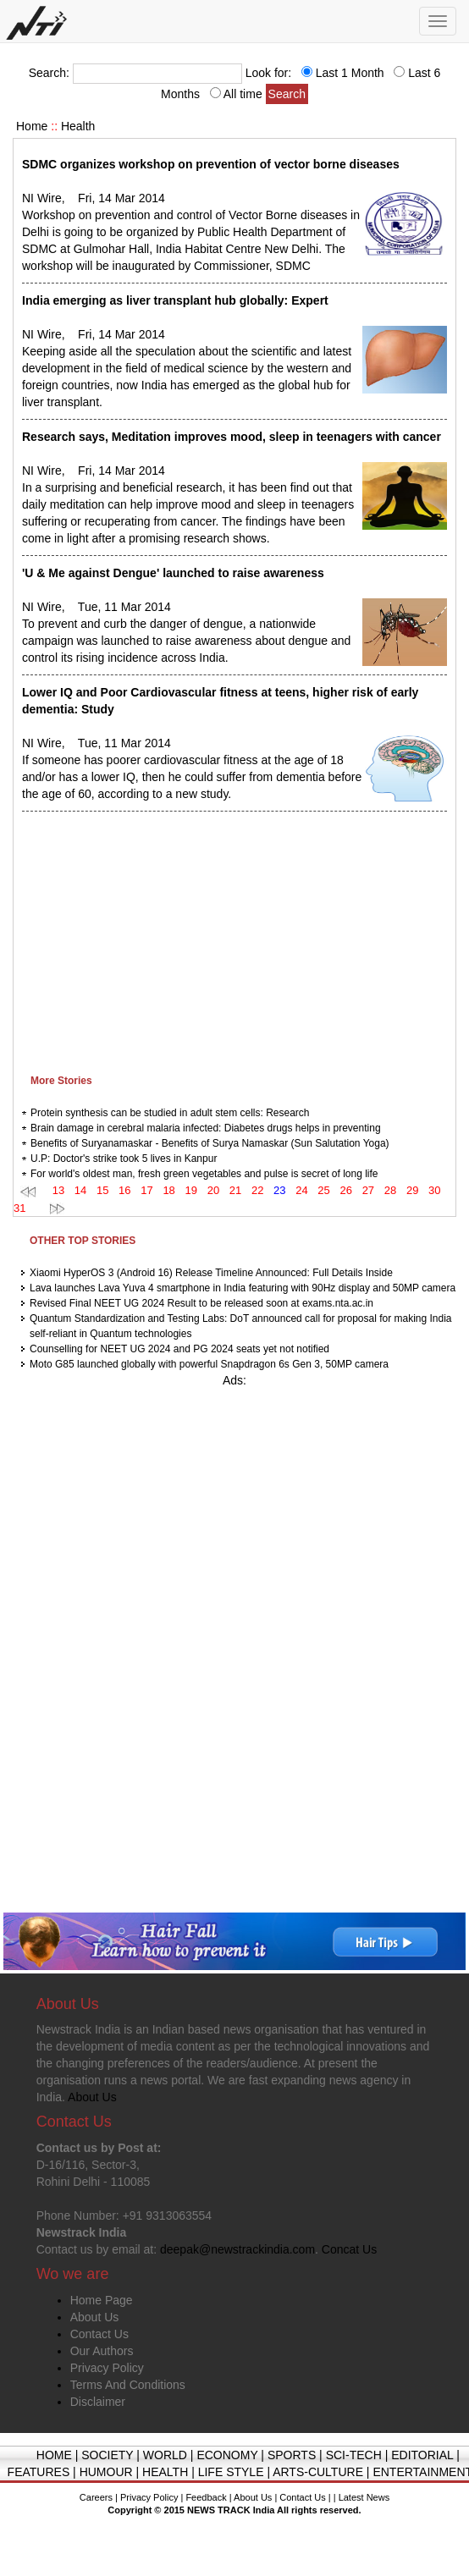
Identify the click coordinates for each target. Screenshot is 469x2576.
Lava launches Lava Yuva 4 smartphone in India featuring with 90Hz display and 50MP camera (242, 1288)
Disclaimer (97, 2401)
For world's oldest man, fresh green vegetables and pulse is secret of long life (204, 1174)
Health (78, 126)
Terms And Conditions (127, 2385)
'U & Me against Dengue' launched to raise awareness (173, 573)
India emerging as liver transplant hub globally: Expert (175, 300)
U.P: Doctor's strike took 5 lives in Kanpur (123, 1158)
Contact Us (99, 2334)
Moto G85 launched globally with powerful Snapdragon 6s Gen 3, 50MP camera (209, 1364)
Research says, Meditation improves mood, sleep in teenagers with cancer (231, 436)
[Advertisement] (226, 938)
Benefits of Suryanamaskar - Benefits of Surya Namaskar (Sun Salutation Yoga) (209, 1143)
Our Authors (102, 2351)
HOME (54, 2455)
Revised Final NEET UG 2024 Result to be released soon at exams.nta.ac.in (201, 1303)
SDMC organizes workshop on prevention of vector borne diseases (211, 164)
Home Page (101, 2300)
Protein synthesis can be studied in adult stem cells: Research (170, 1113)
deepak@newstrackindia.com (237, 2249)
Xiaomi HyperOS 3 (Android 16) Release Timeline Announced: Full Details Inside (211, 1273)
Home (31, 126)
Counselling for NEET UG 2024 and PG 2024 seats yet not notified (179, 1349)
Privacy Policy (107, 2368)
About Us (94, 2317)
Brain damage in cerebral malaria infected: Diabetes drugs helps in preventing (205, 1128)
